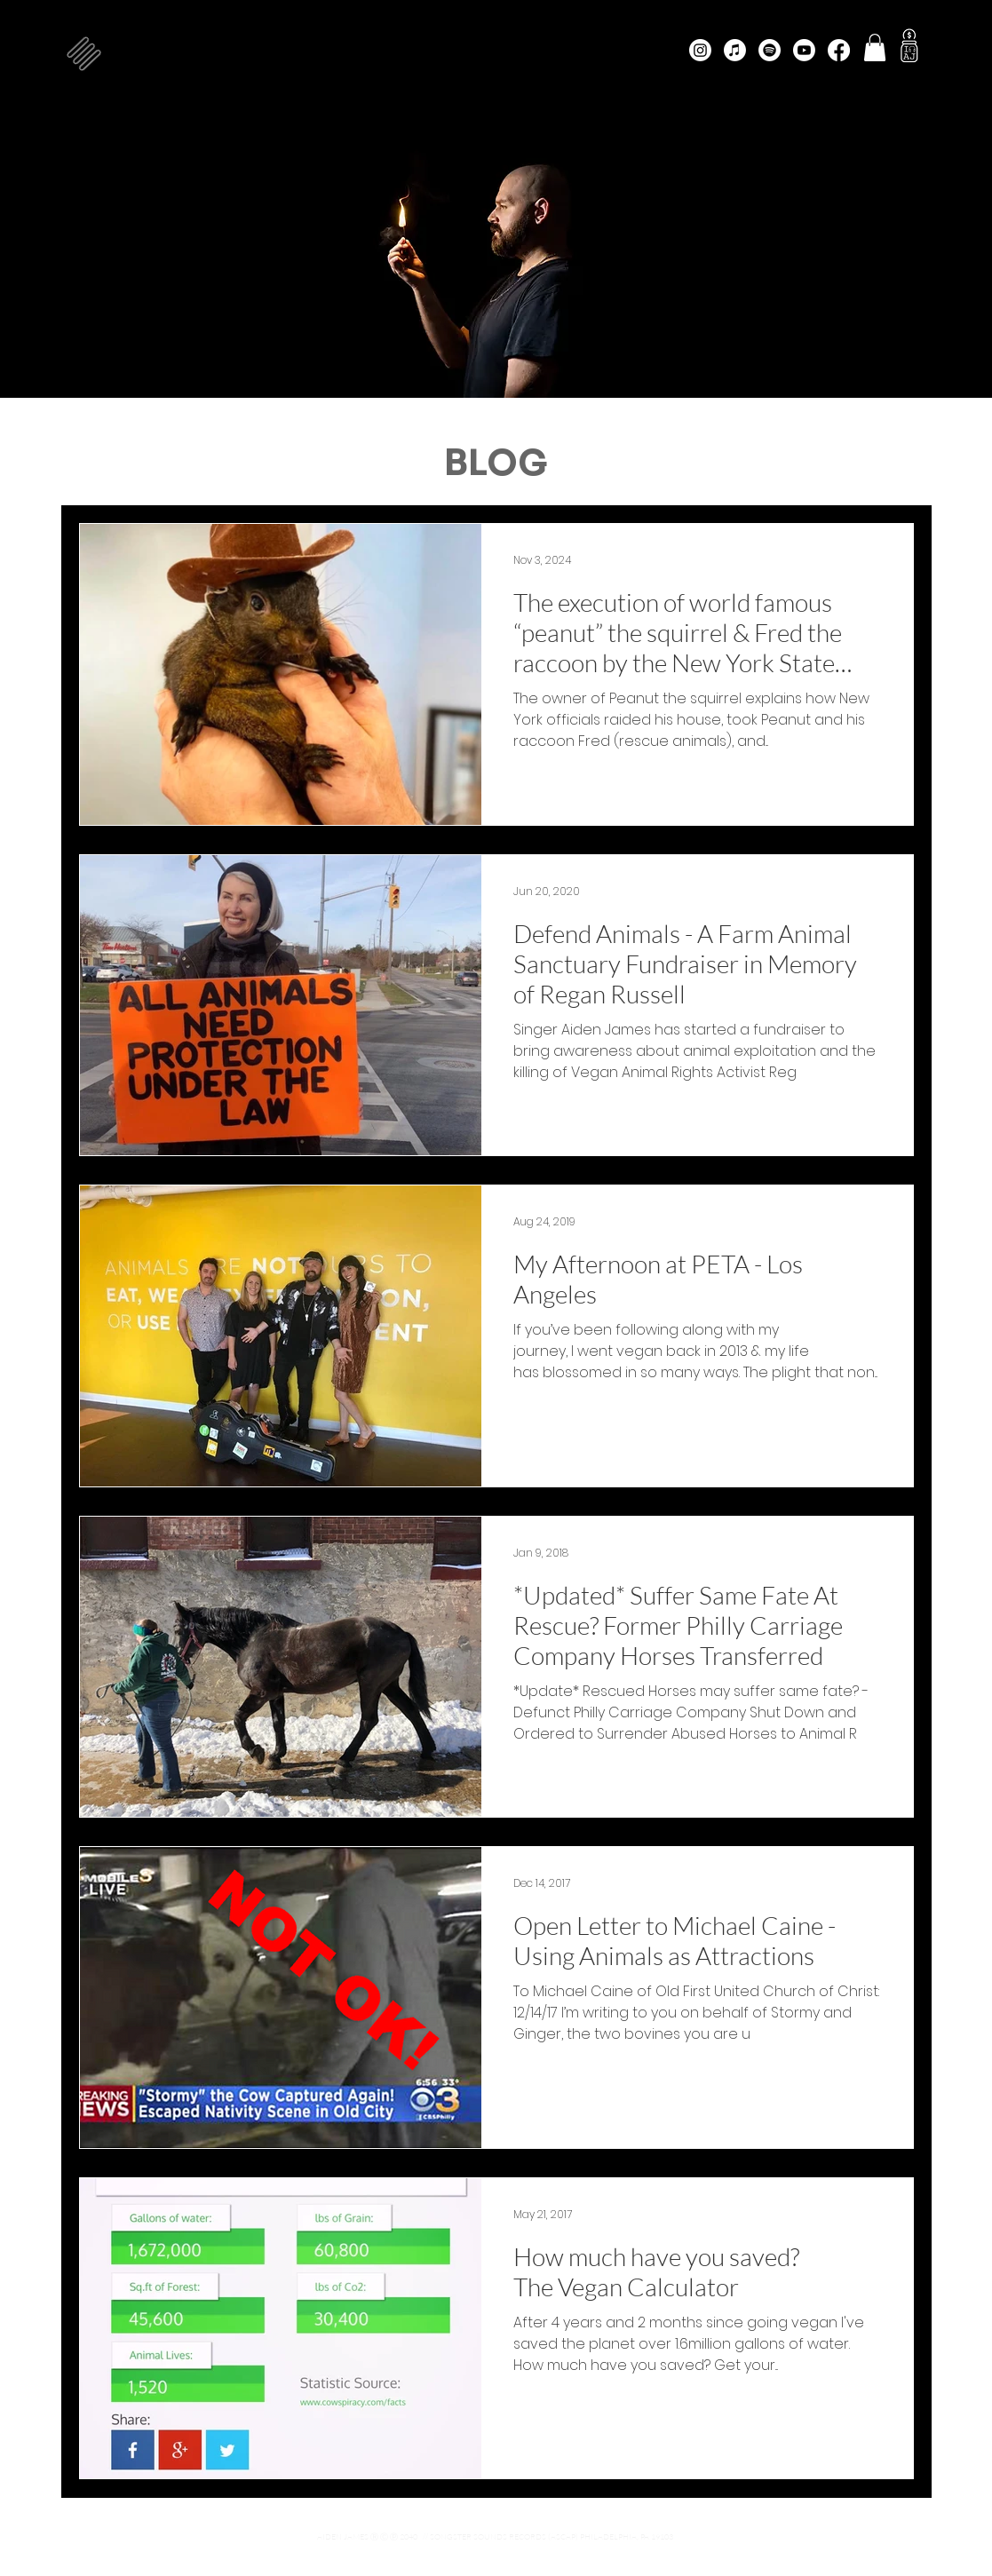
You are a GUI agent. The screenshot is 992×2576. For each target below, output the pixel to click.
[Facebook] (839, 50)
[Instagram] (700, 50)
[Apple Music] (735, 50)
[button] (84, 54)
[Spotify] (769, 50)
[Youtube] (804, 50)
